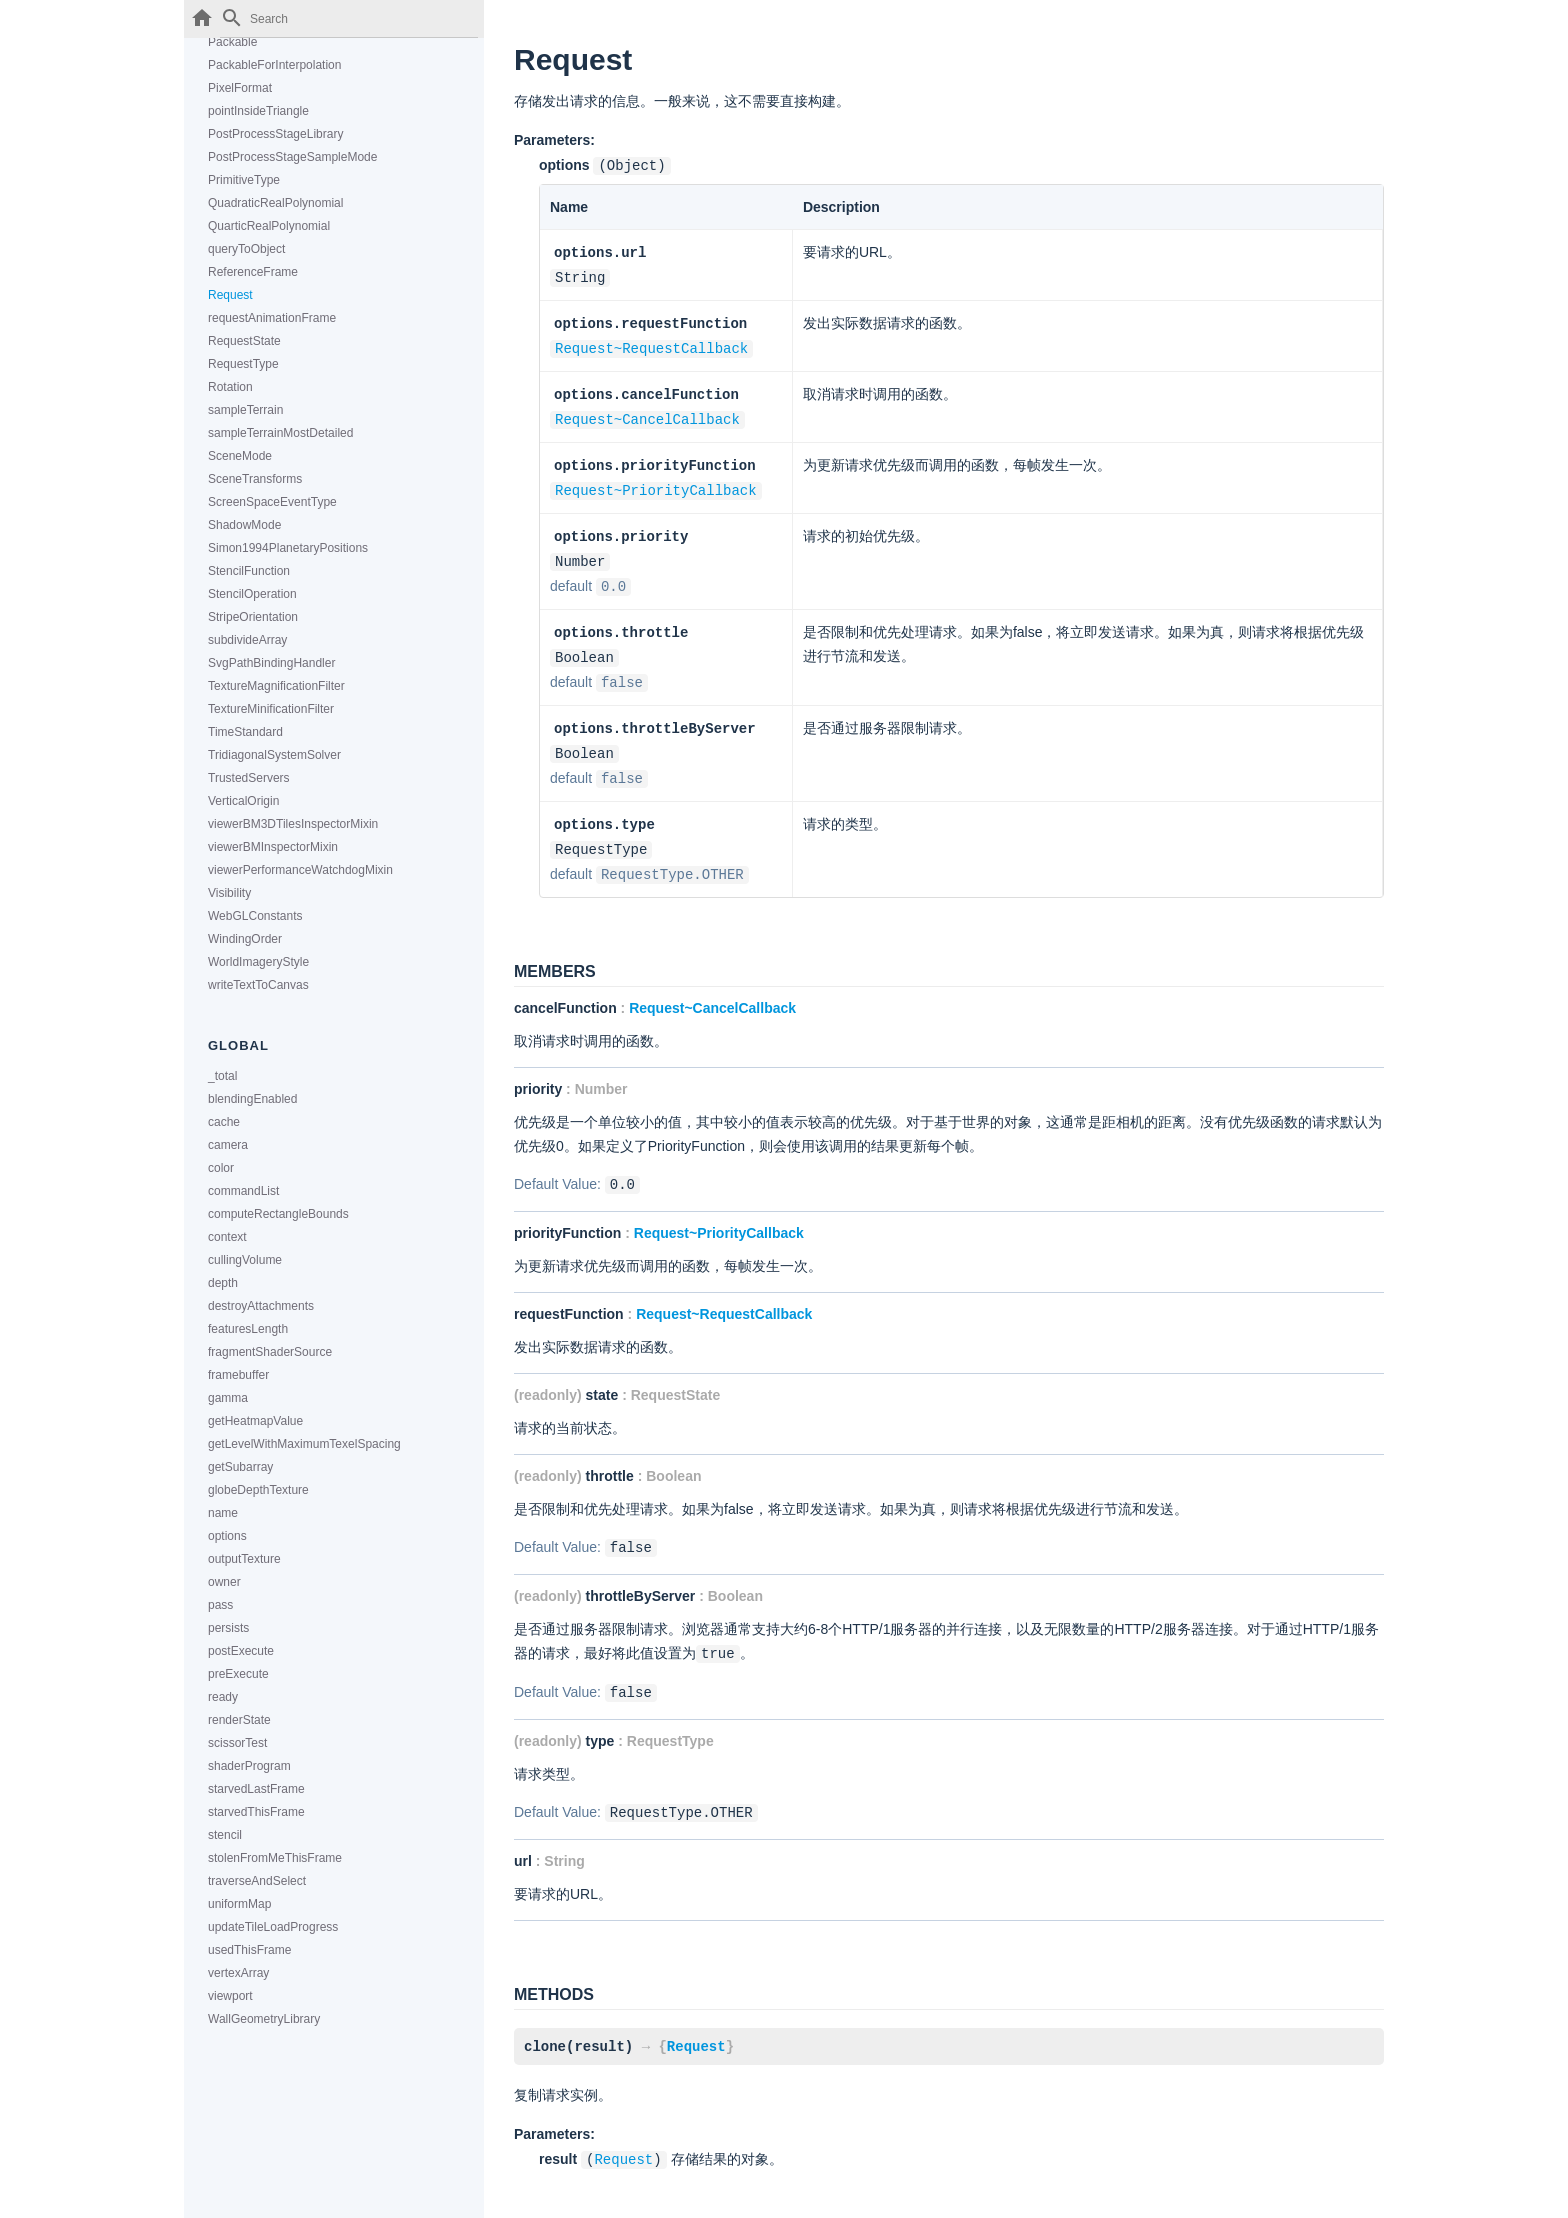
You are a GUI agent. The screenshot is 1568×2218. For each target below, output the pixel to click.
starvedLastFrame (256, 1789)
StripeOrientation (253, 617)
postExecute (241, 1651)
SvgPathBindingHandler (271, 663)
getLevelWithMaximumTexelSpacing (304, 1444)
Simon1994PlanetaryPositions (288, 548)
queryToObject (246, 249)
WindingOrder (245, 939)
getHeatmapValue (255, 1421)
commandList (243, 1191)
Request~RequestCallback (651, 343)
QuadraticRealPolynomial (275, 203)
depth (223, 1283)
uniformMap (239, 1904)
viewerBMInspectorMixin (273, 847)
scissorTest (237, 1743)
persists (228, 1628)
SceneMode (240, 456)
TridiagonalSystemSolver (274, 755)
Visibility (229, 893)
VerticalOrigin (243, 801)
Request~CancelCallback (647, 412)
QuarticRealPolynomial (269, 226)
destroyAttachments (261, 1306)
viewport (230, 1996)
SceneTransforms (255, 479)
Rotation (230, 387)
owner (224, 1582)
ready (223, 1697)
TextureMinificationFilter (271, 709)
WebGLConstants (255, 916)
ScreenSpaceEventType (272, 502)
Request (230, 295)
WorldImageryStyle (258, 962)
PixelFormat (240, 88)
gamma (228, 1398)
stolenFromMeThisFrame (275, 1858)
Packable (232, 42)
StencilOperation (252, 594)
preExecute (238, 1674)
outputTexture (244, 1559)
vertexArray (238, 1973)
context (227, 1237)
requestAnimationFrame (272, 318)
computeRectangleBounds (278, 1214)
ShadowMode (244, 525)
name (223, 1513)
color (221, 1168)
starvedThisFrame (256, 1812)
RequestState (244, 341)
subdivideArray (247, 640)
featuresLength (248, 1329)
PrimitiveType (244, 180)
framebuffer (238, 1375)
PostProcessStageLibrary (275, 134)
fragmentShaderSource (270, 1352)
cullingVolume (245, 1260)
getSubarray (240, 1467)
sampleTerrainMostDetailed (280, 433)
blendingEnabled (252, 1099)
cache (224, 1122)
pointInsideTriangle (258, 111)
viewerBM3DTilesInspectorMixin (293, 824)
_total (222, 1076)
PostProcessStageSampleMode (292, 157)
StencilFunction (249, 571)
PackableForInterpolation (274, 65)
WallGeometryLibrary (264, 2019)
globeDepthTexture (258, 1490)
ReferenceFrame (253, 272)
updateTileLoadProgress (273, 1927)
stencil (225, 1835)
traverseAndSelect (257, 1881)
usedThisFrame (249, 1950)
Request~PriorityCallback (656, 481)
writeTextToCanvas (258, 985)
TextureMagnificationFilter (276, 686)
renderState (239, 1720)
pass (220, 1605)
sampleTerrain (245, 410)
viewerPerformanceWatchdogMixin (300, 870)
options (227, 1536)
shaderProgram (249, 1766)
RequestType (243, 364)
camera (228, 1145)
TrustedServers (249, 778)
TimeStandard (245, 732)
